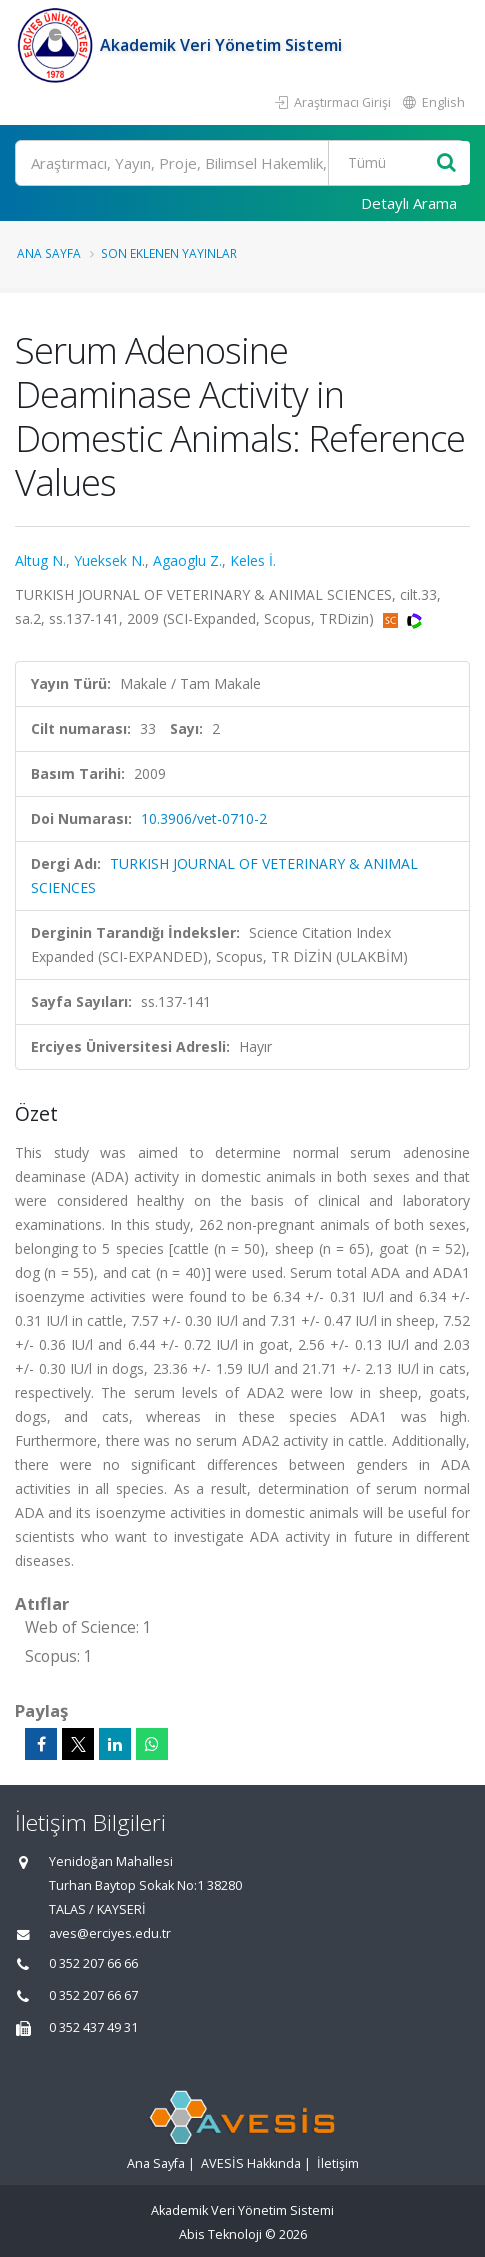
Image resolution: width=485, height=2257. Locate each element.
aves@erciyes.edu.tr (110, 1933)
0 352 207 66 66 (93, 1963)
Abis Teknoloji (220, 2234)
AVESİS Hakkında (251, 2163)
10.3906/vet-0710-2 (204, 818)
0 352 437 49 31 (93, 2027)
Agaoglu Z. (187, 560)
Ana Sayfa (49, 253)
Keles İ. (253, 560)
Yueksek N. (109, 560)
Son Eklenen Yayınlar (169, 253)
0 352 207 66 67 (93, 1995)
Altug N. (40, 560)
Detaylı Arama (409, 203)
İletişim (338, 2163)
